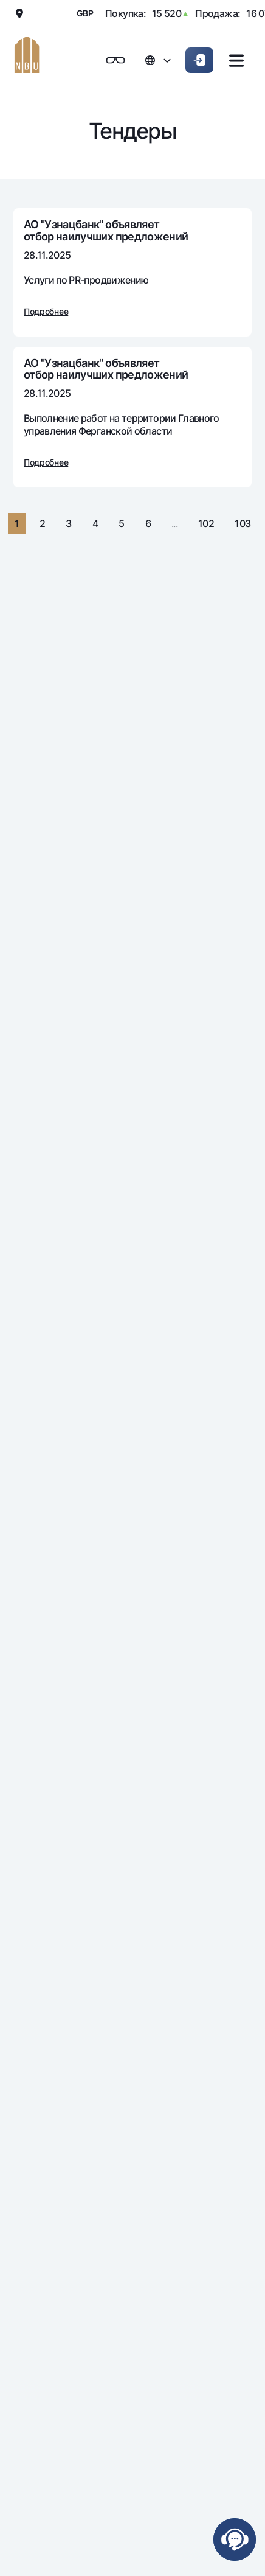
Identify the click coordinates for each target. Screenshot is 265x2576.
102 (206, 523)
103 (242, 523)
